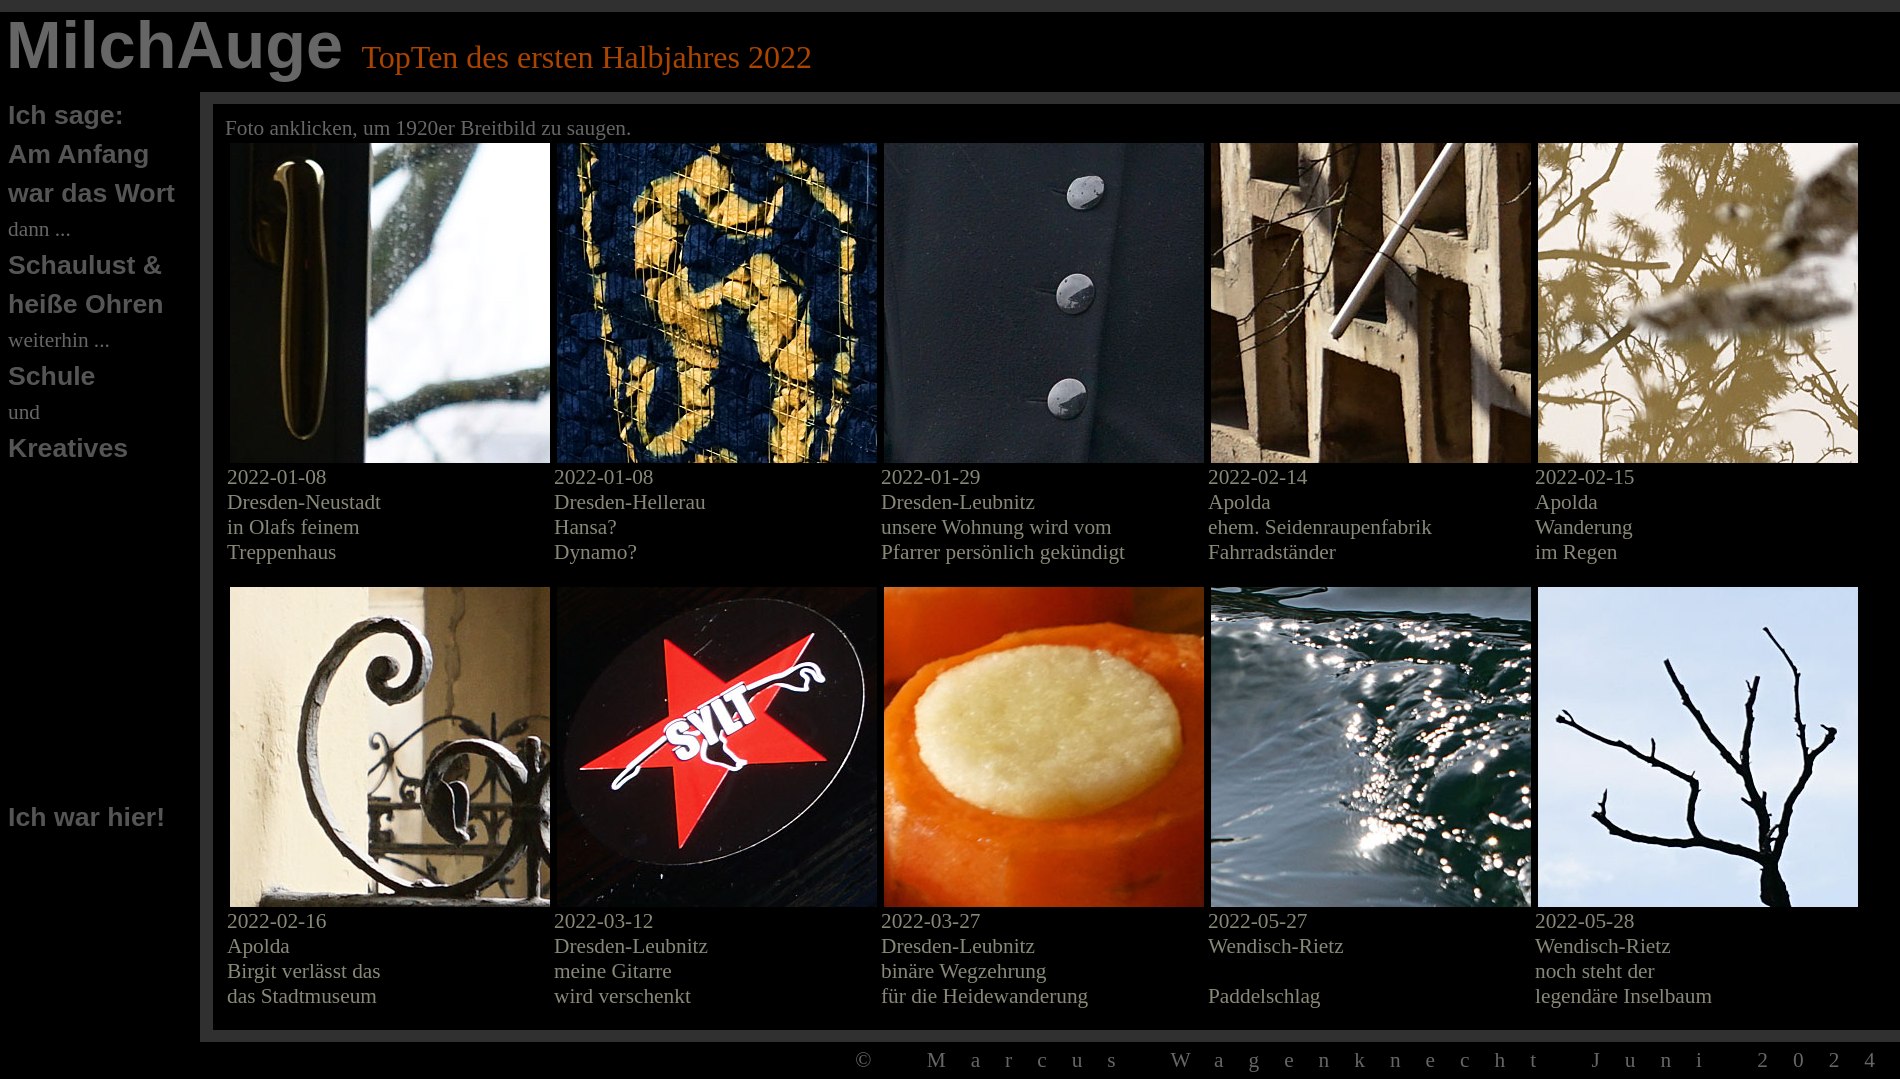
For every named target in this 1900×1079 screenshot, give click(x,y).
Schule (51, 376)
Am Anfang (78, 154)
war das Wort (91, 193)
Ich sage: (66, 115)
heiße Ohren (86, 304)
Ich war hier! (86, 817)
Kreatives (68, 448)
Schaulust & (85, 265)
